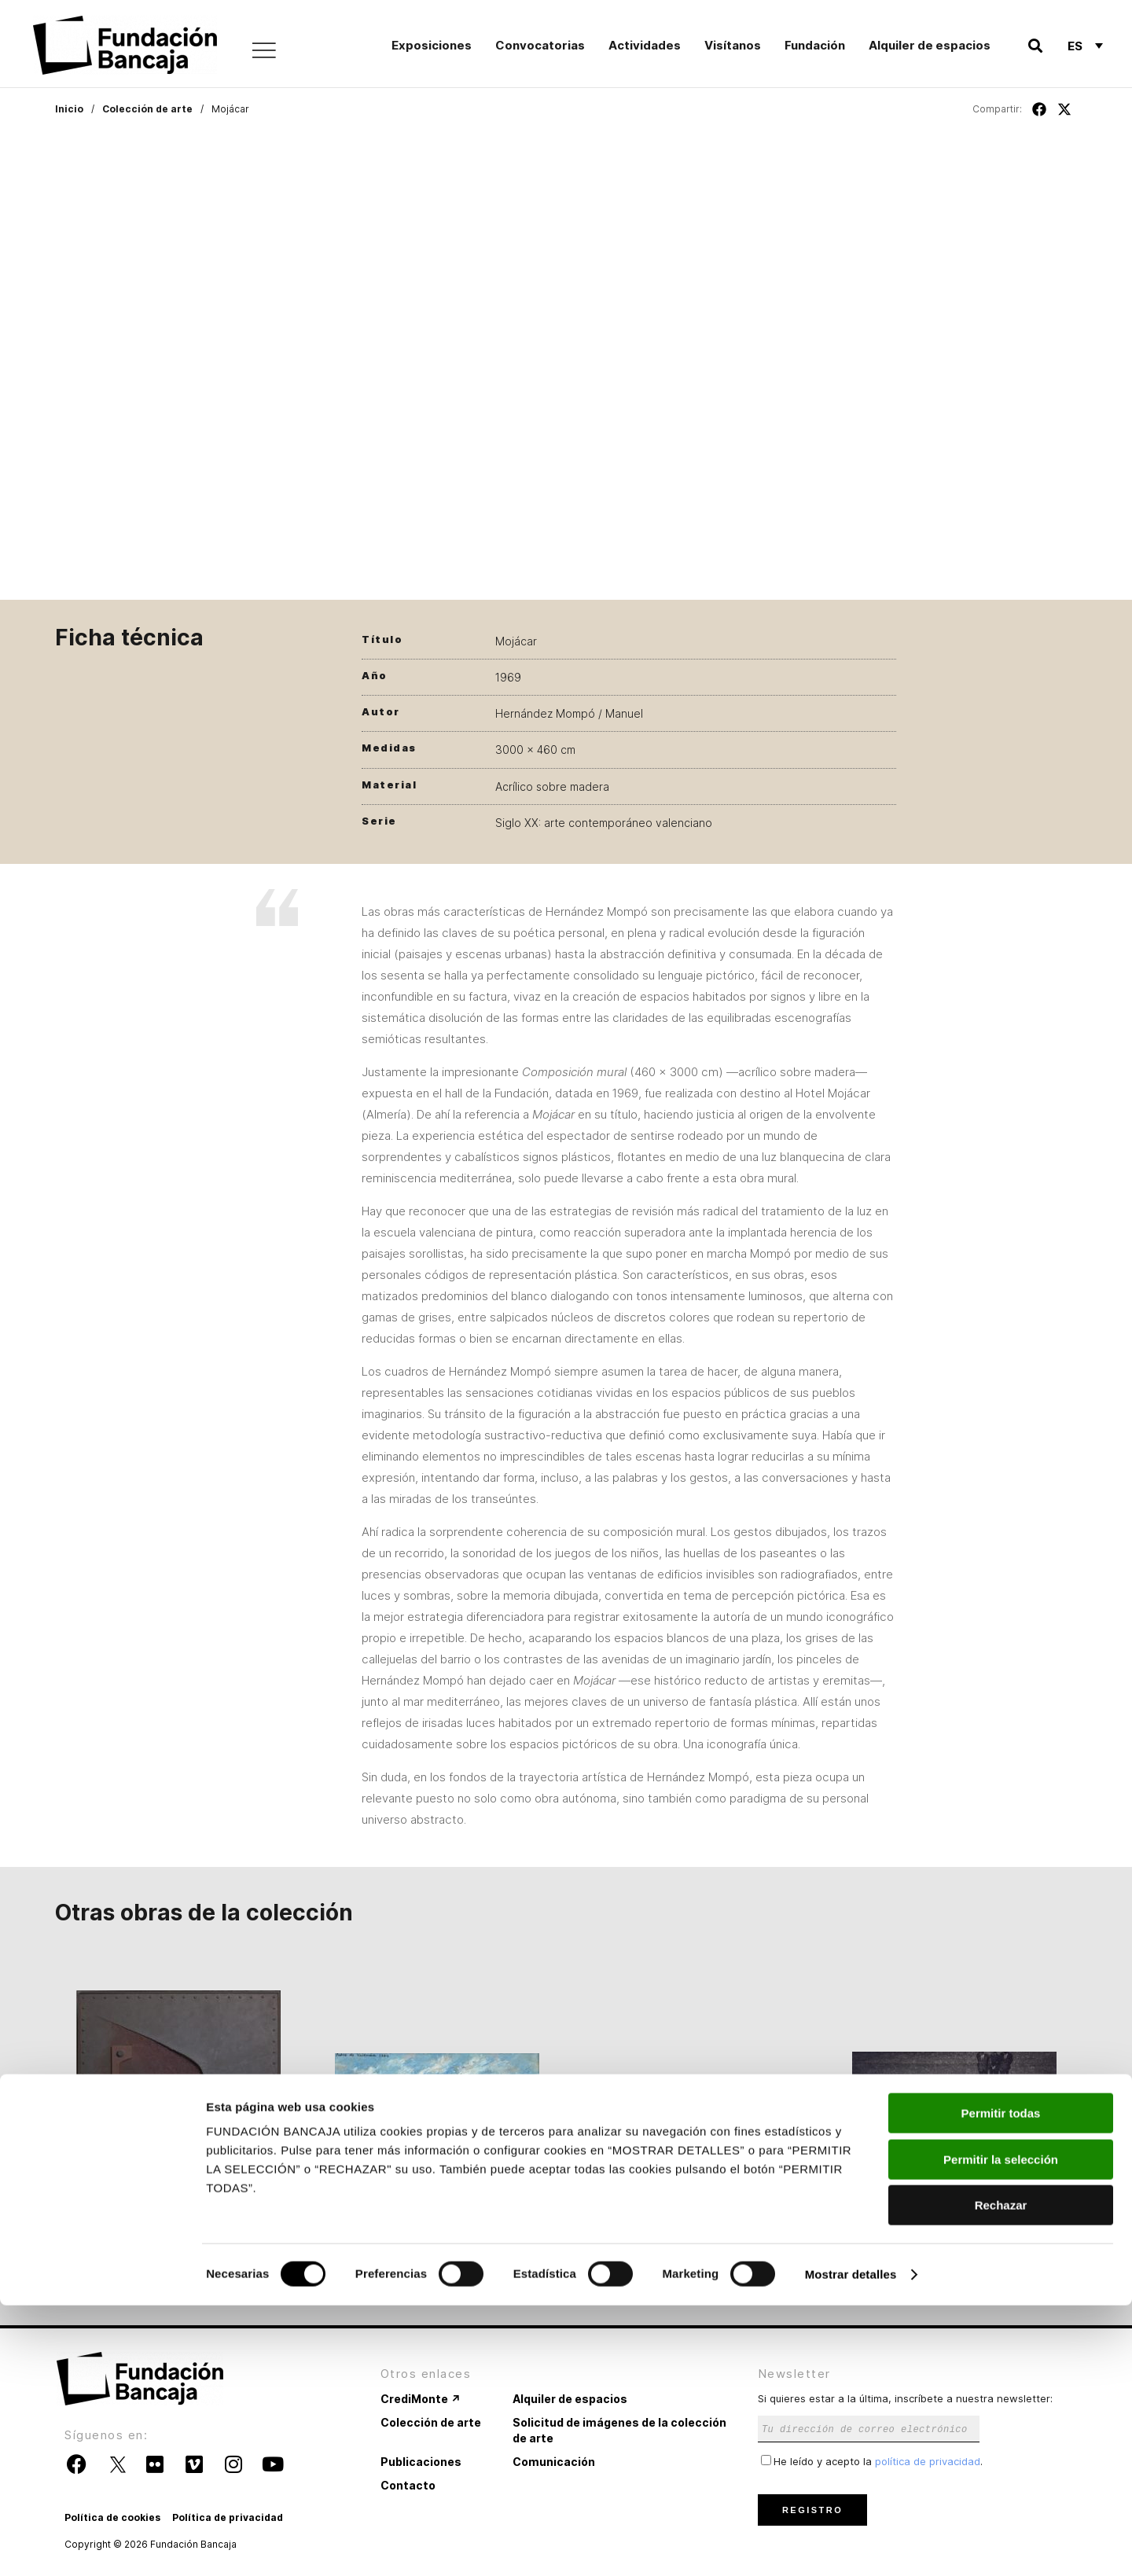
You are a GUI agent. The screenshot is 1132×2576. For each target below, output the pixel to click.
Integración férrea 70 (178, 2240)
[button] (1035, 46)
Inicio (69, 109)
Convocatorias (540, 45)
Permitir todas (1001, 2383)
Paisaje (695, 2240)
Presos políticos (954, 2240)
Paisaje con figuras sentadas (436, 2240)
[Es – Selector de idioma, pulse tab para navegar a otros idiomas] (1085, 45)
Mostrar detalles (851, 2545)
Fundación (815, 45)
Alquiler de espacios (929, 45)
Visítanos (732, 45)
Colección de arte (147, 109)
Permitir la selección (1000, 2430)
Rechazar (1001, 2475)
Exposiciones (431, 45)
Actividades (644, 45)
